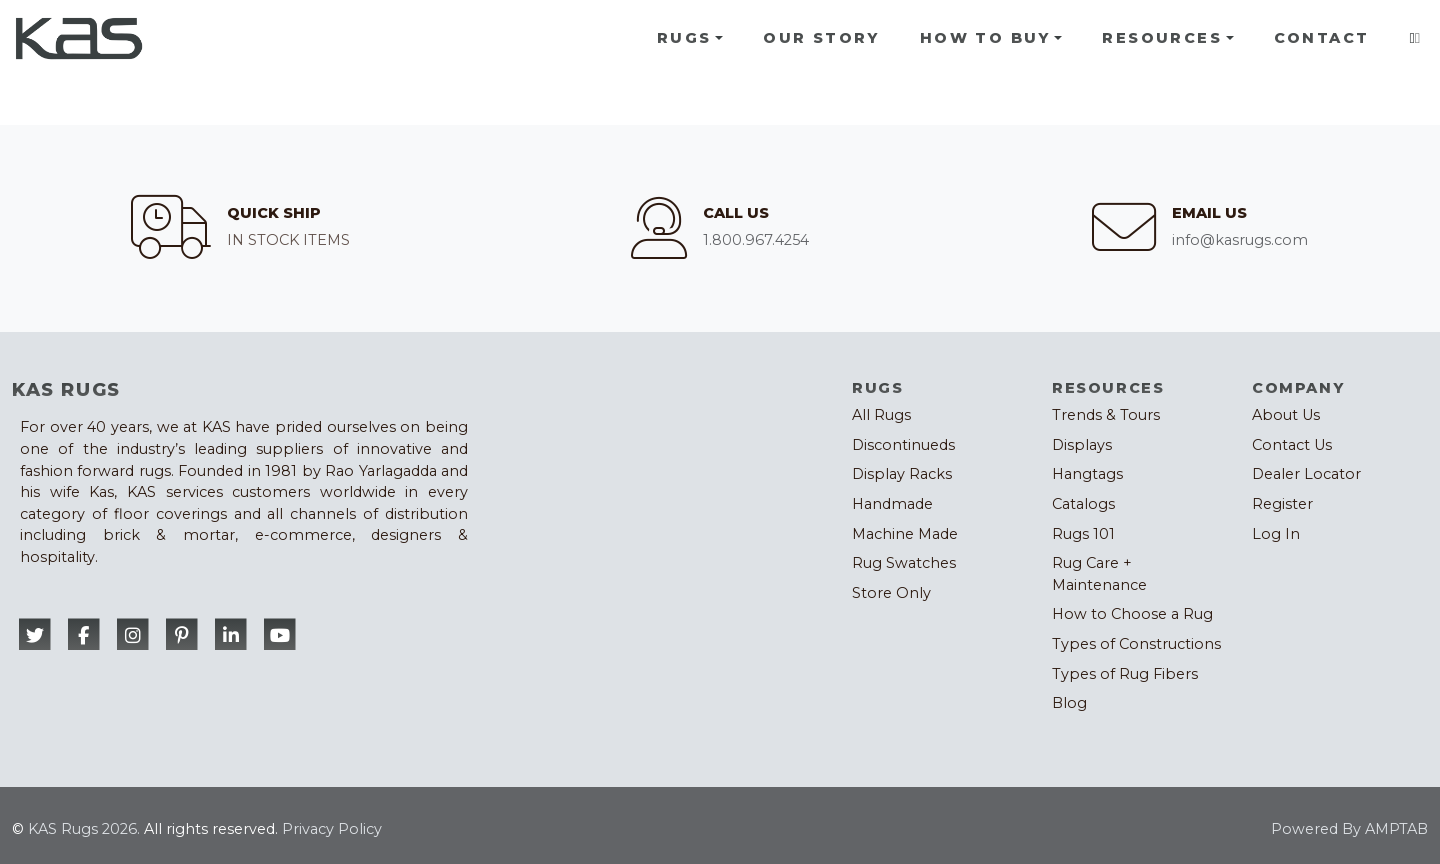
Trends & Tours (1106, 415)
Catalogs (1083, 504)
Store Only (891, 593)
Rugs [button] (684, 38)
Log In (1276, 534)
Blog (1069, 703)
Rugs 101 (1083, 534)
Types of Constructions (1136, 644)
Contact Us (1292, 445)
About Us (1286, 415)
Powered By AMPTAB (1349, 829)
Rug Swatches (904, 563)
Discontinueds (903, 445)
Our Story (821, 38)
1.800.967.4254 (756, 240)
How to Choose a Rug (1132, 614)
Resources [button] (1162, 38)
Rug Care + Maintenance (1099, 574)
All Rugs (881, 415)
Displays (1082, 445)
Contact (1322, 38)
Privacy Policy (332, 829)
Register (1282, 504)
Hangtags (1087, 474)
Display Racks (902, 474)
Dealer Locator (1306, 474)
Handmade (892, 504)
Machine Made (905, 534)
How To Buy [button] (985, 38)
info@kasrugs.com (1240, 240)
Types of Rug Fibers (1125, 674)
